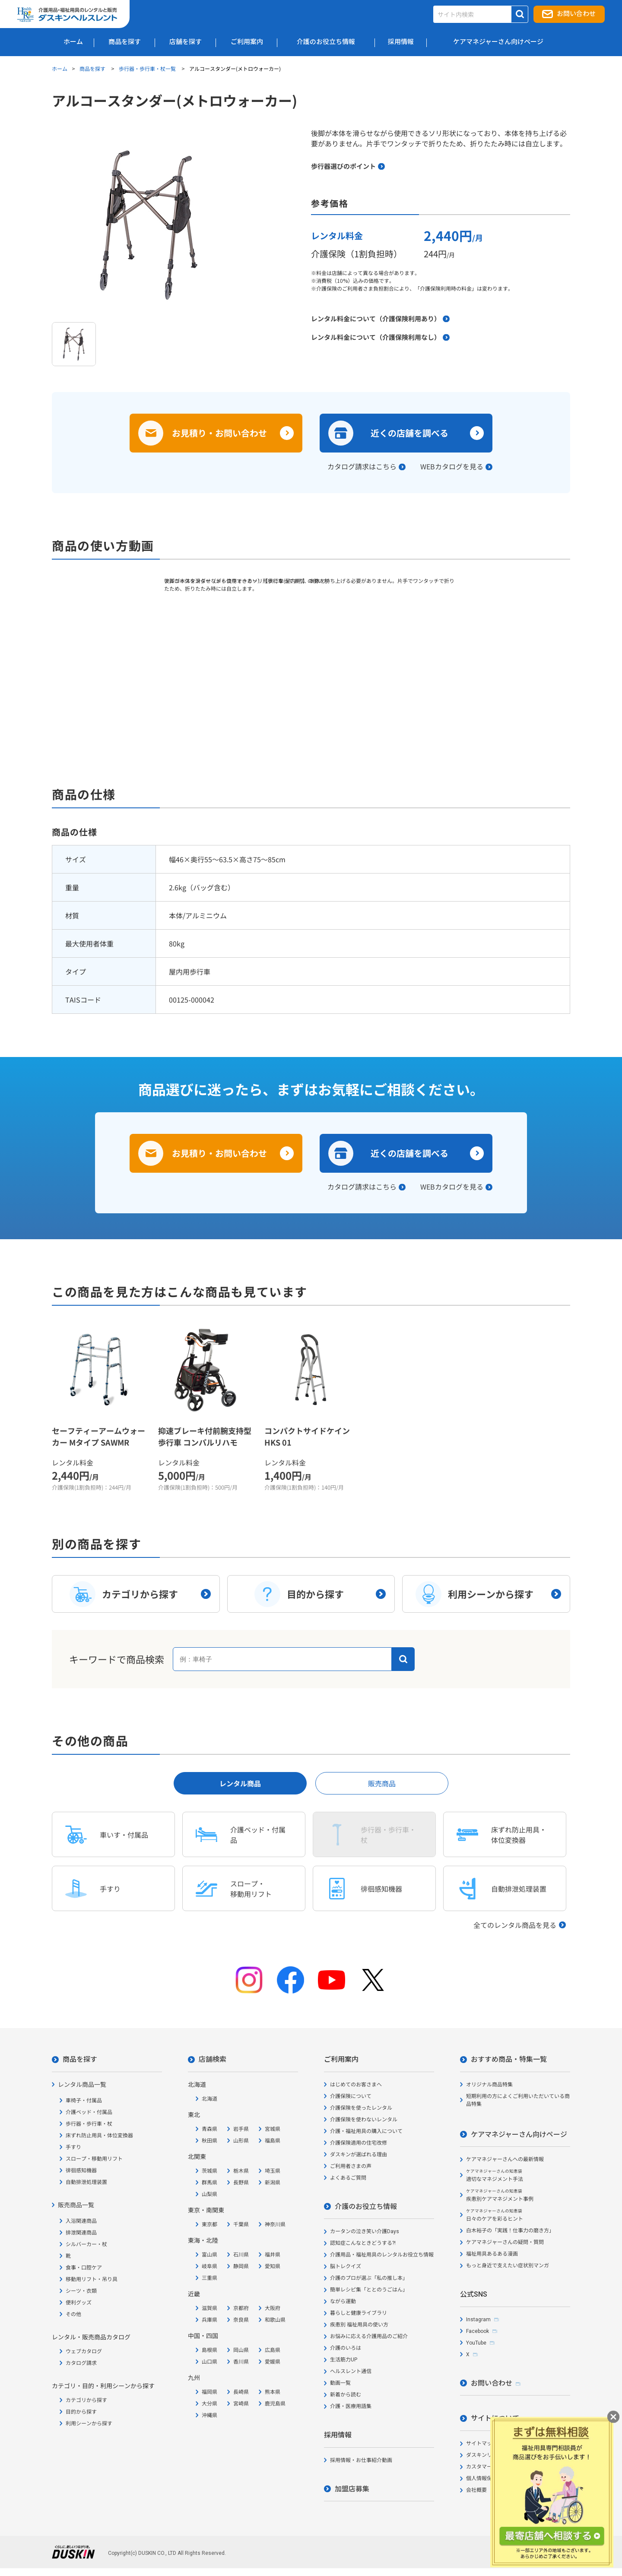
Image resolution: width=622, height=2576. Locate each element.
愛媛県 (272, 2362)
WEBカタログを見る (451, 466)
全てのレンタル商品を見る (514, 1925)
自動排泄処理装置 (86, 2182)
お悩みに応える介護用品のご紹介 (369, 2336)
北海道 (209, 2099)
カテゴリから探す (86, 2400)
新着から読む (345, 2395)
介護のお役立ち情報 (366, 2207)
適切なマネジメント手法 (494, 2175)
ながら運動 (343, 2301)
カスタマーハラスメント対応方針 (505, 2467)
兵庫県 (209, 2320)
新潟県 (272, 2183)
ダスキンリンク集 (487, 2455)
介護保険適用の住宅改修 (358, 2143)
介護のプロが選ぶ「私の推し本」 (369, 2278)
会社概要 (476, 2490)
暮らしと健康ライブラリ (358, 2313)
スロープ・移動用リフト (94, 2159)
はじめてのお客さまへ (356, 2085)
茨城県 (209, 2171)
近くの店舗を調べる (409, 433)
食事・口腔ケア (84, 2268)
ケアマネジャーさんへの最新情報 (505, 2159)
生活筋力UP (343, 2360)
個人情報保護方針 (487, 2478)
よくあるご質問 (348, 2178)
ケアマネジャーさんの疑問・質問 (505, 2242)
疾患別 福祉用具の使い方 (359, 2325)
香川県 (241, 2362)
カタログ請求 (81, 2363)
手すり (73, 2147)
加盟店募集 (352, 2489)
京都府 (241, 2308)
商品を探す (93, 68)
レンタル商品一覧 (82, 2084)
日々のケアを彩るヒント (494, 2215)
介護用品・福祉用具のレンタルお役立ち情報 (382, 2255)
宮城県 (272, 2129)
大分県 (209, 2404)
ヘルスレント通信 (350, 2371)
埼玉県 (272, 2171)
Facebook (477, 2331)
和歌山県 (275, 2320)
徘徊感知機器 (81, 2171)
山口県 (209, 2362)
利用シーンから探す (89, 2424)
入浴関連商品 (81, 2221)
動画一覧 (340, 2383)
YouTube (476, 2343)
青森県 (209, 2129)
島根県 (209, 2350)
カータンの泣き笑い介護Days (364, 2231)
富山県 (209, 2255)
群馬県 (209, 2183)
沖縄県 (209, 2415)
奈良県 (241, 2320)
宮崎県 (241, 2404)
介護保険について (350, 2096)
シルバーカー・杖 (86, 2244)
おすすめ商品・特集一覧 (509, 2059)
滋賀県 (209, 2308)
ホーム (59, 68)
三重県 (209, 2278)
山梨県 (209, 2194)
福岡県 (209, 2392)
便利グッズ (79, 2303)
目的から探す (81, 2412)
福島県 (272, 2141)
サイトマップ (481, 2443)
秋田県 (209, 2141)
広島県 (272, 2350)
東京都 (209, 2225)
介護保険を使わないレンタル (363, 2120)
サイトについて (495, 2418)
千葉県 (241, 2225)
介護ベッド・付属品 (89, 2112)
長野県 (241, 2183)
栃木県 (241, 2171)
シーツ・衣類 (81, 2291)
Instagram (478, 2320)
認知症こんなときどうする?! (363, 2243)
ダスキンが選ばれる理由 (358, 2155)
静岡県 (241, 2266)
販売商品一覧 (76, 2205)
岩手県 (241, 2129)
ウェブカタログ (84, 2351)
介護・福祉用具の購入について (366, 2131)
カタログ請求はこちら (362, 466)
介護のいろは (345, 2348)
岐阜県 (209, 2266)
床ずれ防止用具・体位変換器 (99, 2136)
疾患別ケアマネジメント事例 (499, 2195)
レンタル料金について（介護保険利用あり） (376, 318)
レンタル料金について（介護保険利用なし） (376, 337)
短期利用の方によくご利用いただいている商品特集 (518, 2100)
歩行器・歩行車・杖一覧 (148, 68)
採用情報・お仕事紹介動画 (361, 2460)
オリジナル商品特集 (489, 2085)
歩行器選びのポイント (343, 166)
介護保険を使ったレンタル (361, 2108)
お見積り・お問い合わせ (219, 433)
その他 (73, 2314)
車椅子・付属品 (84, 2101)
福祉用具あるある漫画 (492, 2254)
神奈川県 (275, 2225)
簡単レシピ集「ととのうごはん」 (369, 2290)
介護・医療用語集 (350, 2406)
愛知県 (272, 2266)
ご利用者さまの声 (350, 2166)
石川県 (241, 2255)
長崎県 (241, 2392)
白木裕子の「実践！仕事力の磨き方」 (510, 2231)
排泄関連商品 (81, 2233)
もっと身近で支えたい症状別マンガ (507, 2266)
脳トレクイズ (345, 2266)
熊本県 (272, 2392)
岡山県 (241, 2350)
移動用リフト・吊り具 (91, 2279)
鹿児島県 (275, 2404)
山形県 (241, 2141)
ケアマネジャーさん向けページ (519, 2134)
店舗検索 (212, 2059)
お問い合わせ (576, 14)
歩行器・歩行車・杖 (89, 2124)
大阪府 (272, 2308)
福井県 (272, 2255)
